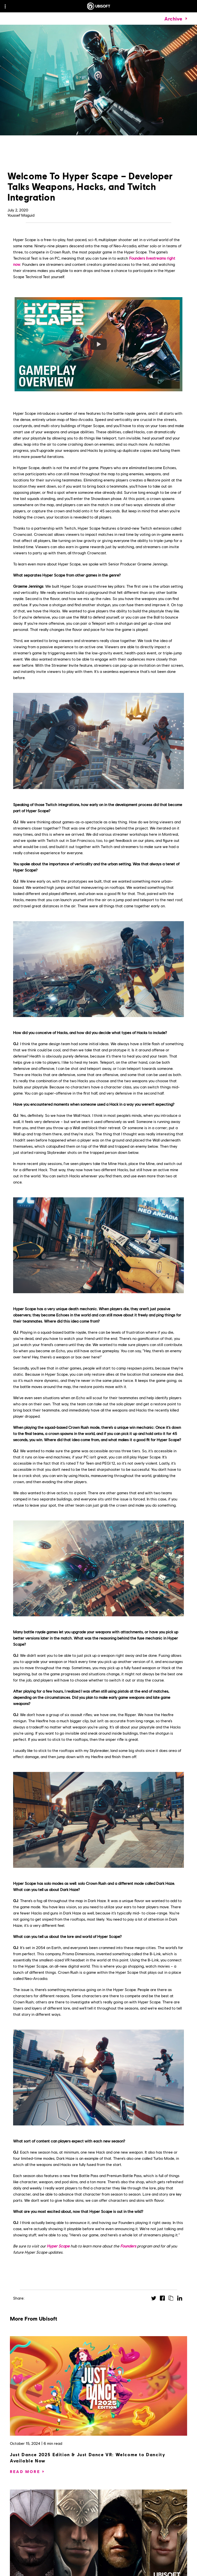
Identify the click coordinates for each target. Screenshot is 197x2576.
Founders (128, 2246)
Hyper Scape (58, 2246)
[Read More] (25, 2471)
